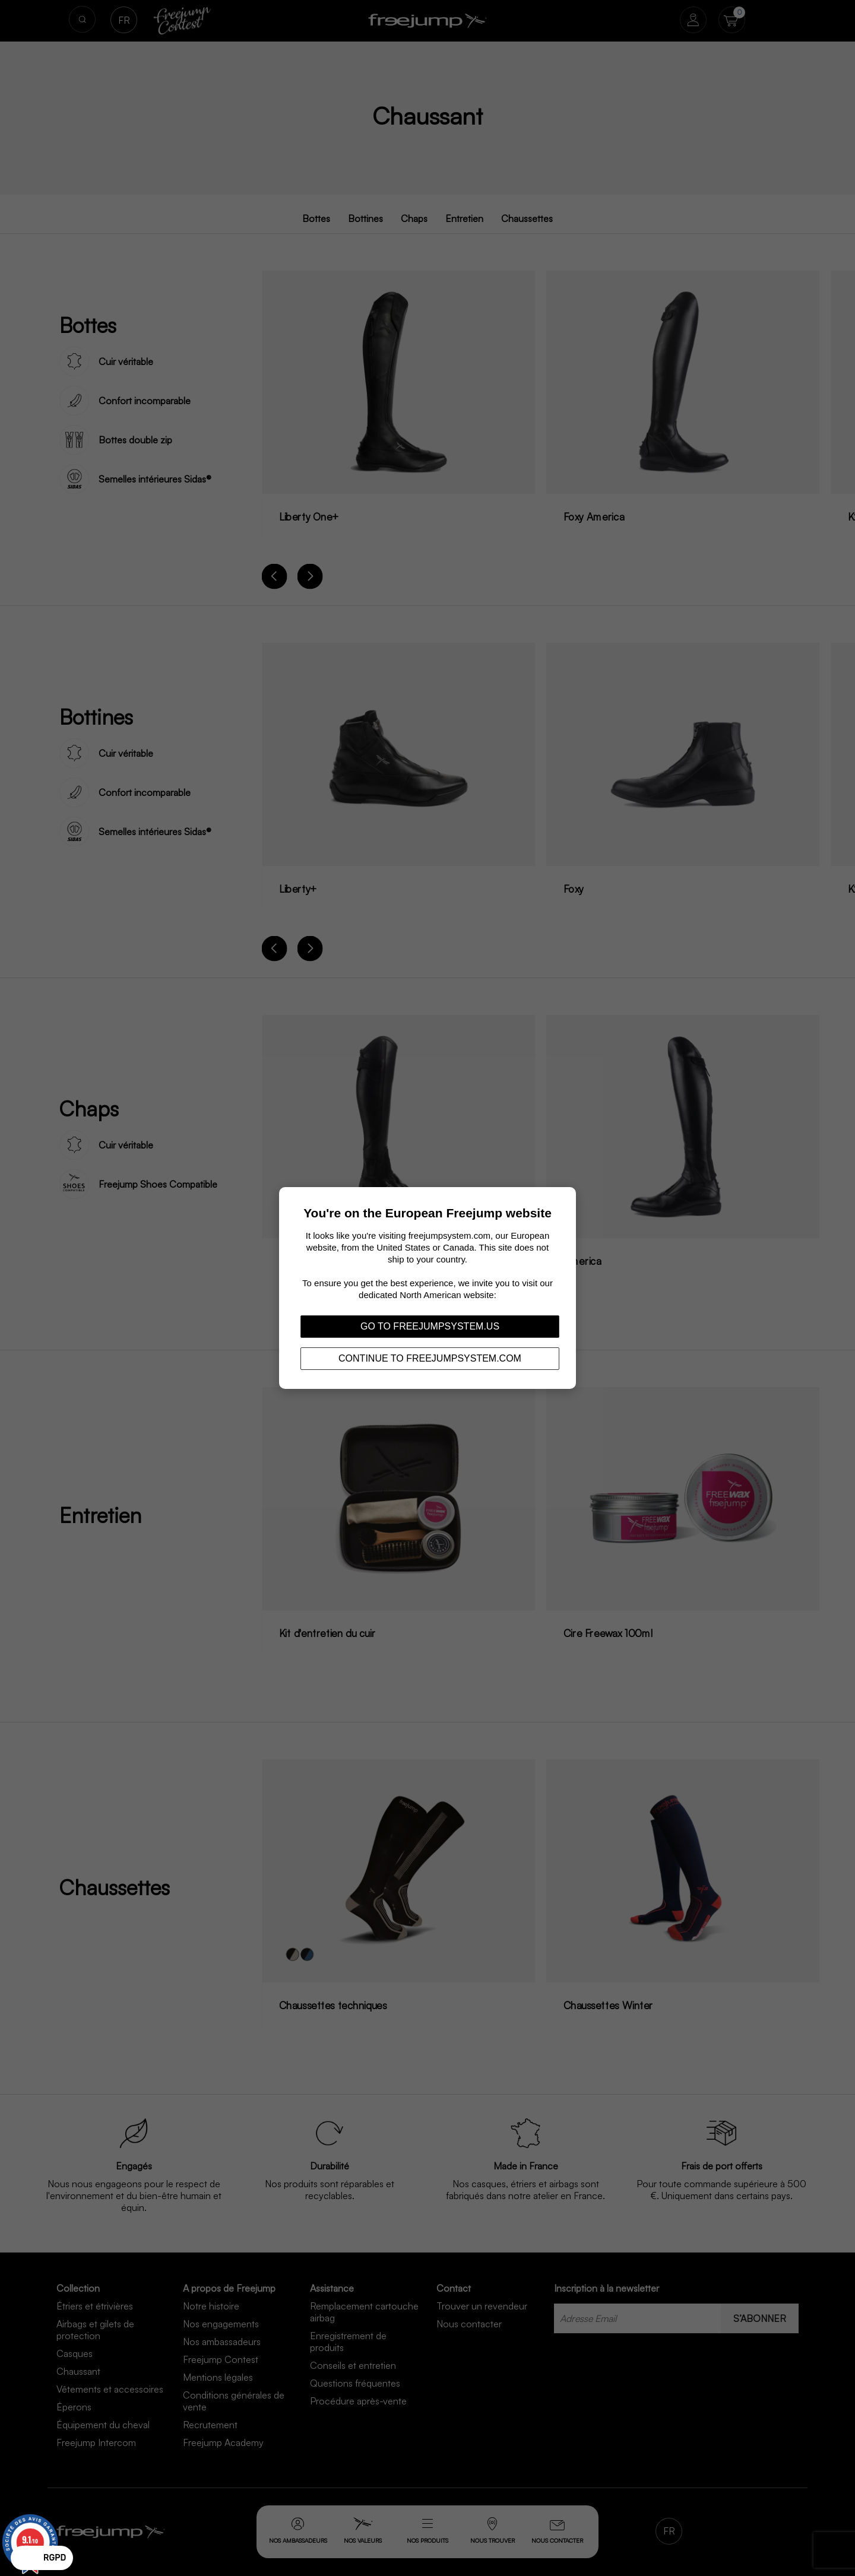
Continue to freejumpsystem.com (429, 1358)
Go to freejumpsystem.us (429, 1326)
